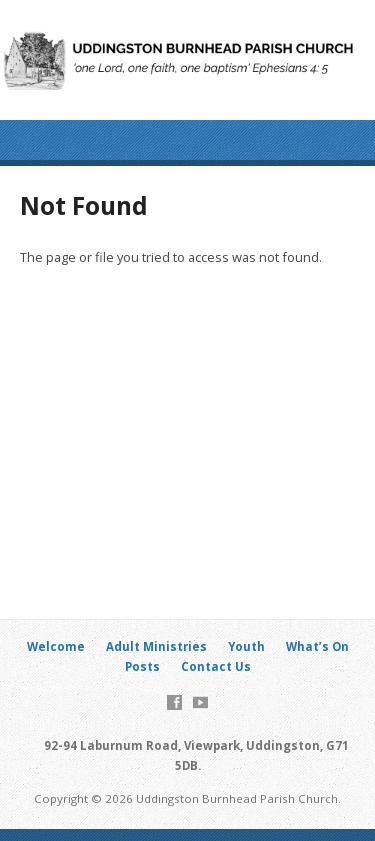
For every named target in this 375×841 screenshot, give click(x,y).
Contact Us (216, 666)
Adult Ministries (156, 646)
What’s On (317, 646)
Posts (142, 666)
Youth (246, 646)
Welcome (56, 646)
